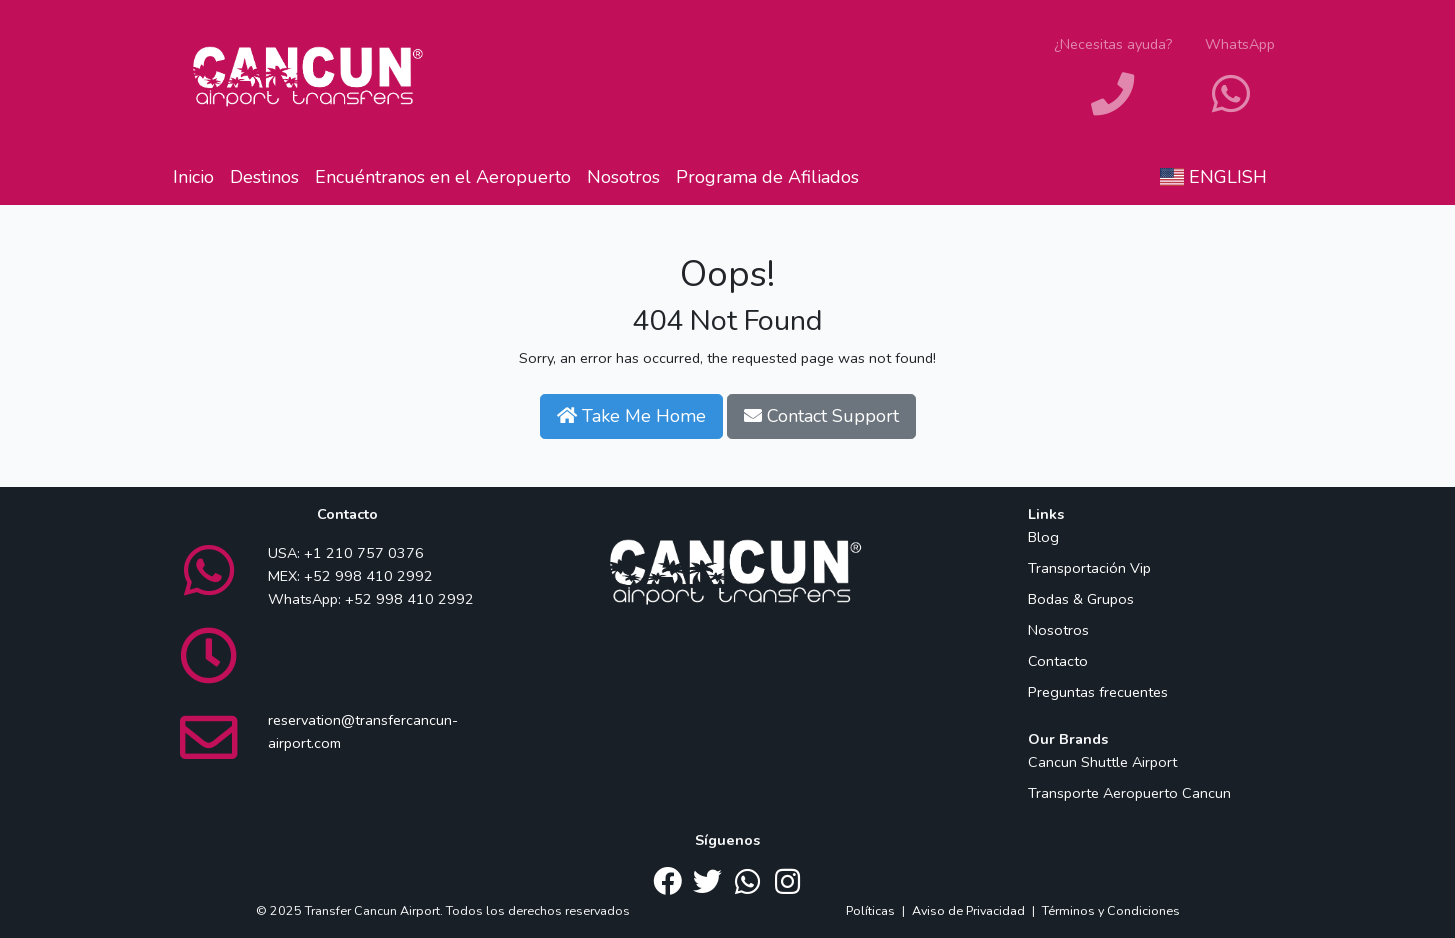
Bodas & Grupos (1081, 599)
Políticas (870, 910)
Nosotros (623, 177)
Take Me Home (631, 416)
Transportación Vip (1089, 568)
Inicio (193, 177)
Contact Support (821, 416)
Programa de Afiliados (767, 177)
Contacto (1058, 661)
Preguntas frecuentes (1098, 692)
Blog (1043, 537)
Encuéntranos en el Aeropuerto (443, 177)
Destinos (264, 177)
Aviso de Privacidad (968, 910)
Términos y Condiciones (1111, 910)
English (1213, 177)
